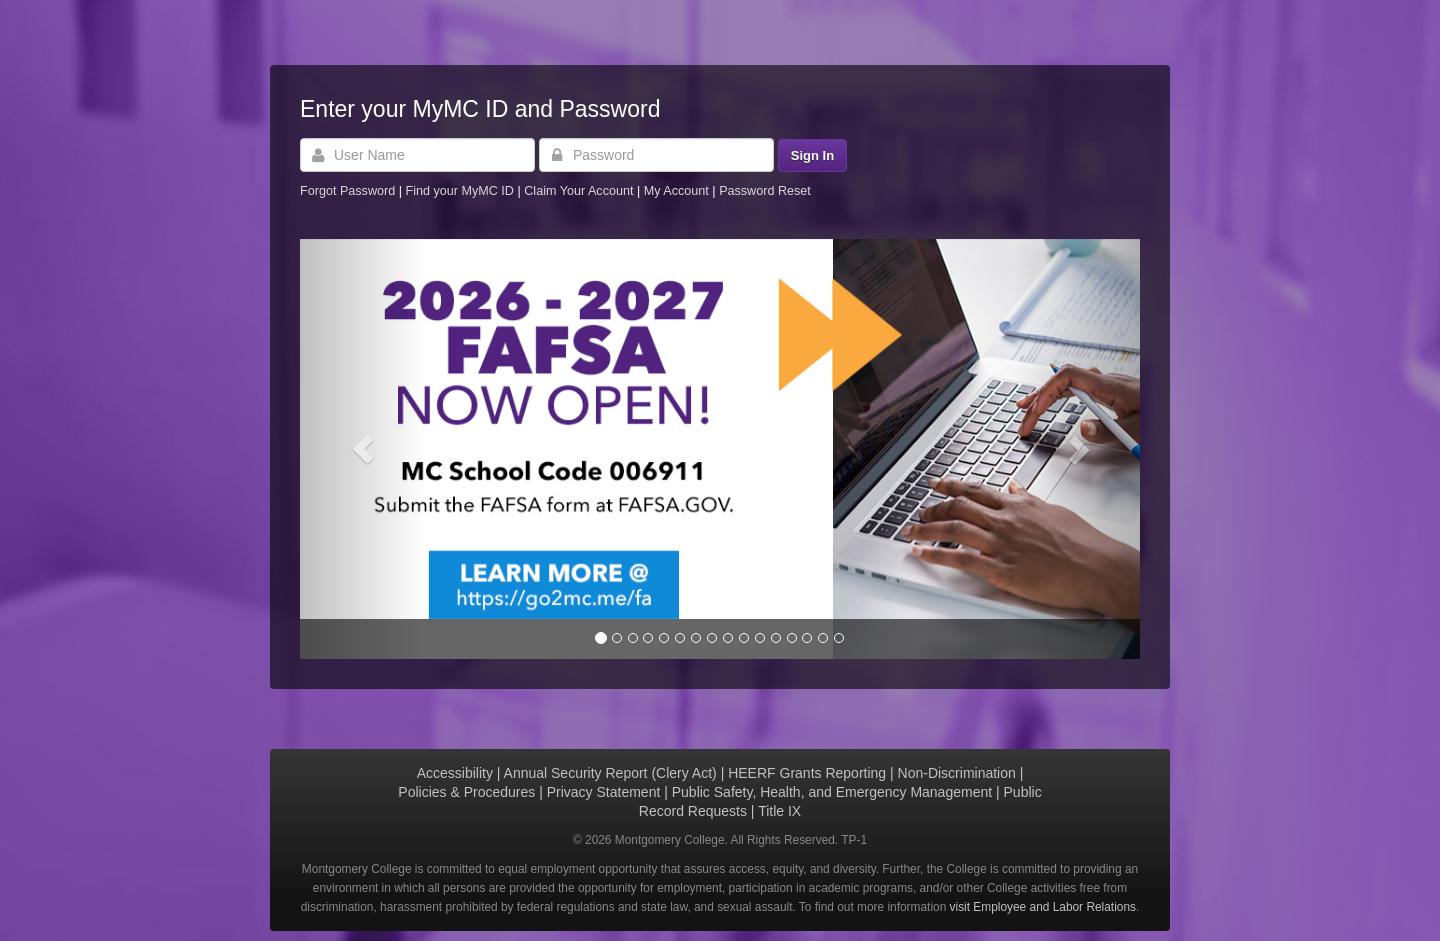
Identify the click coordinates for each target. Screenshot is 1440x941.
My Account (678, 191)
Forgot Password (347, 191)
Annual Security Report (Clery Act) (610, 773)
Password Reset (765, 191)
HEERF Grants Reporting (807, 773)
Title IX (779, 811)
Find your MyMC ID (459, 191)
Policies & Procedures (466, 792)
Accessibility (455, 773)
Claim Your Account (580, 191)
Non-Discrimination (957, 773)
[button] (363, 449)
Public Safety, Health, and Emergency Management (832, 792)
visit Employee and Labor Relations (1043, 907)
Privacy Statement (604, 792)
